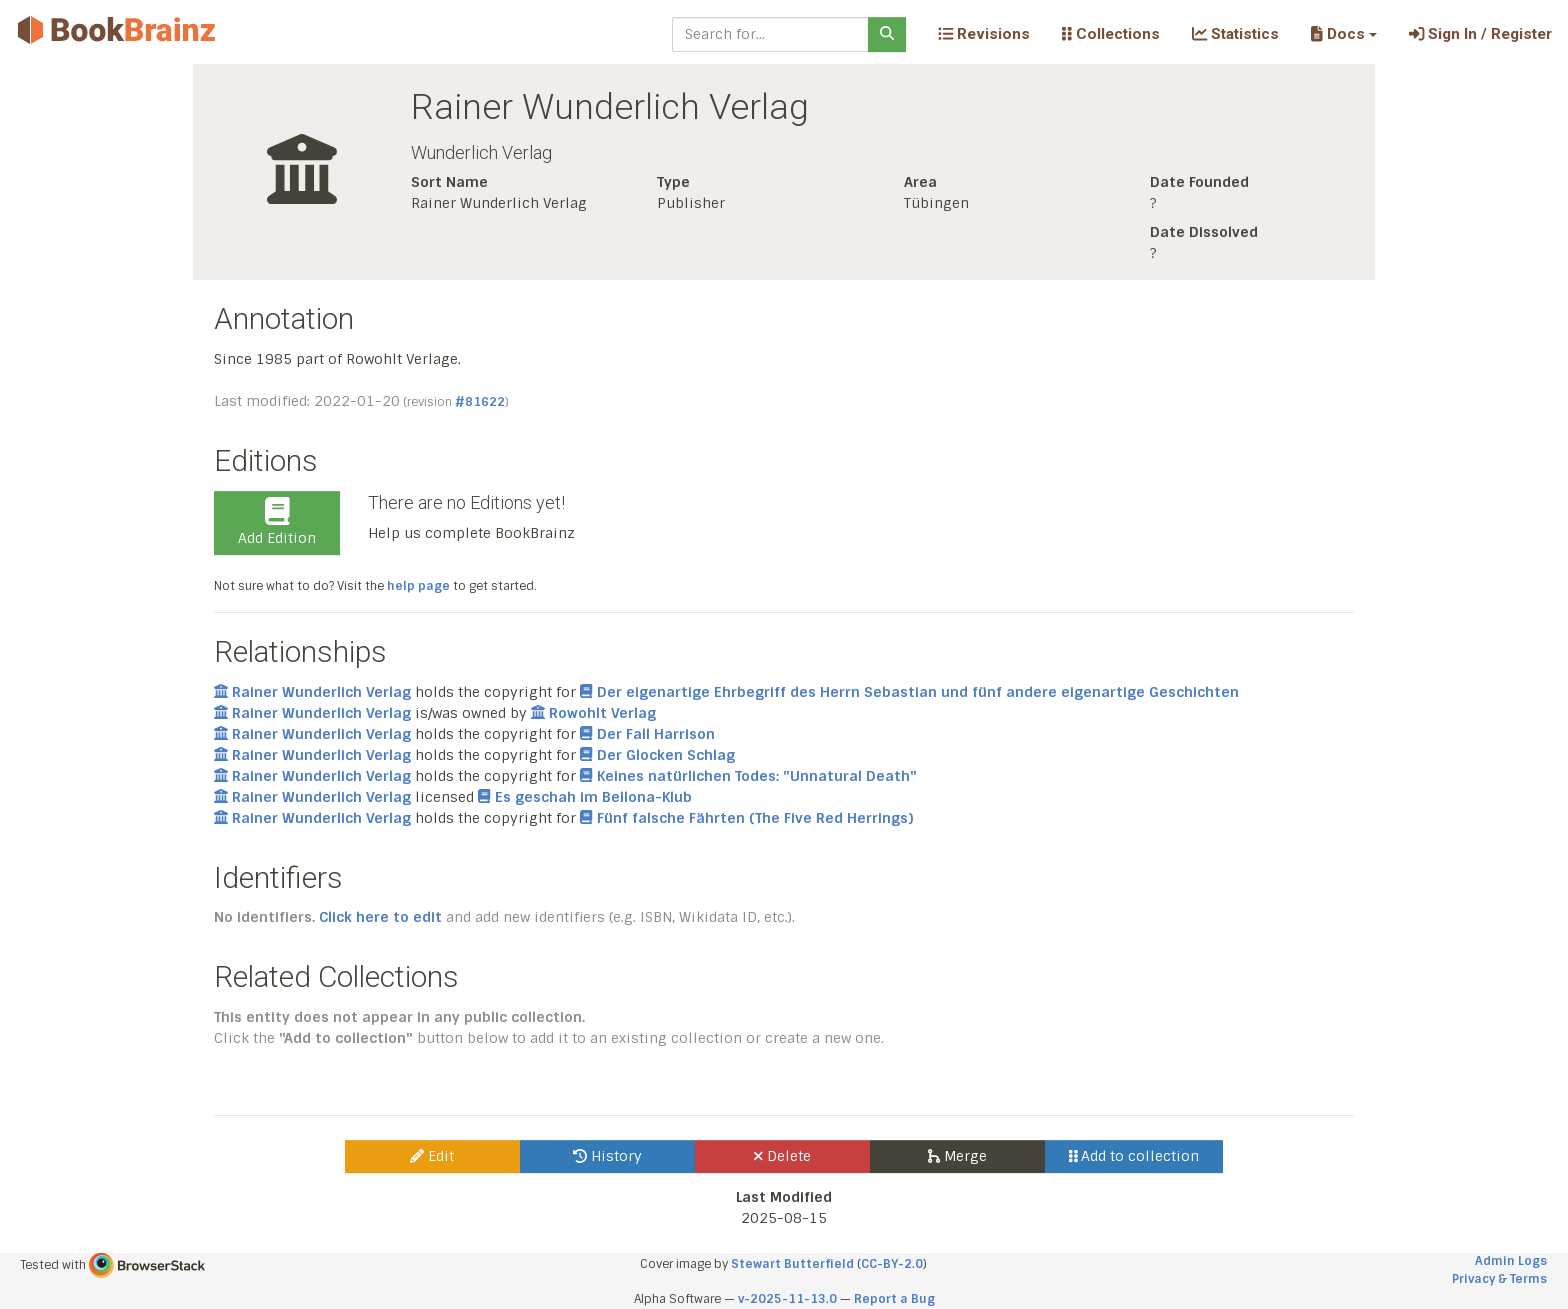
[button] (1343, 34)
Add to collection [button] (1134, 1156)
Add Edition (277, 522)
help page (418, 586)
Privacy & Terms (1499, 1279)
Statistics (1235, 34)
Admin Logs (1511, 1261)
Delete (782, 1156)
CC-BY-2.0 (892, 1264)
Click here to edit (380, 917)
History (607, 1156)
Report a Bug (894, 1299)
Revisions (984, 34)
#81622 (480, 402)
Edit (432, 1156)
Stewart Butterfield (792, 1264)
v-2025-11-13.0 (787, 1299)
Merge (957, 1156)
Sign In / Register (1480, 34)
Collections (1111, 34)
